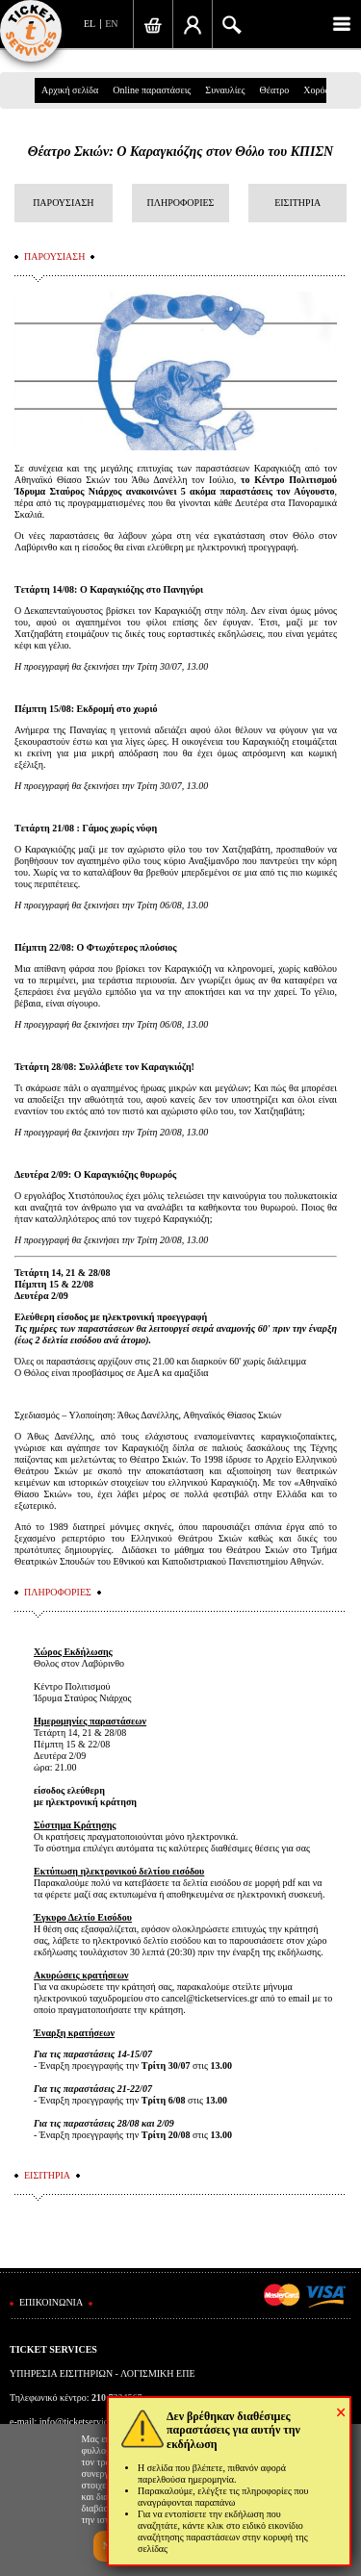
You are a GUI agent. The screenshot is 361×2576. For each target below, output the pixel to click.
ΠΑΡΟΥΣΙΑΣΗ (63, 202)
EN (111, 23)
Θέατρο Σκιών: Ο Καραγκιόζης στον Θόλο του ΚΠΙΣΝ (180, 151)
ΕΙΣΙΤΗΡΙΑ (297, 202)
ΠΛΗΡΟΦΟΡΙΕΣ (181, 202)
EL (89, 23)
